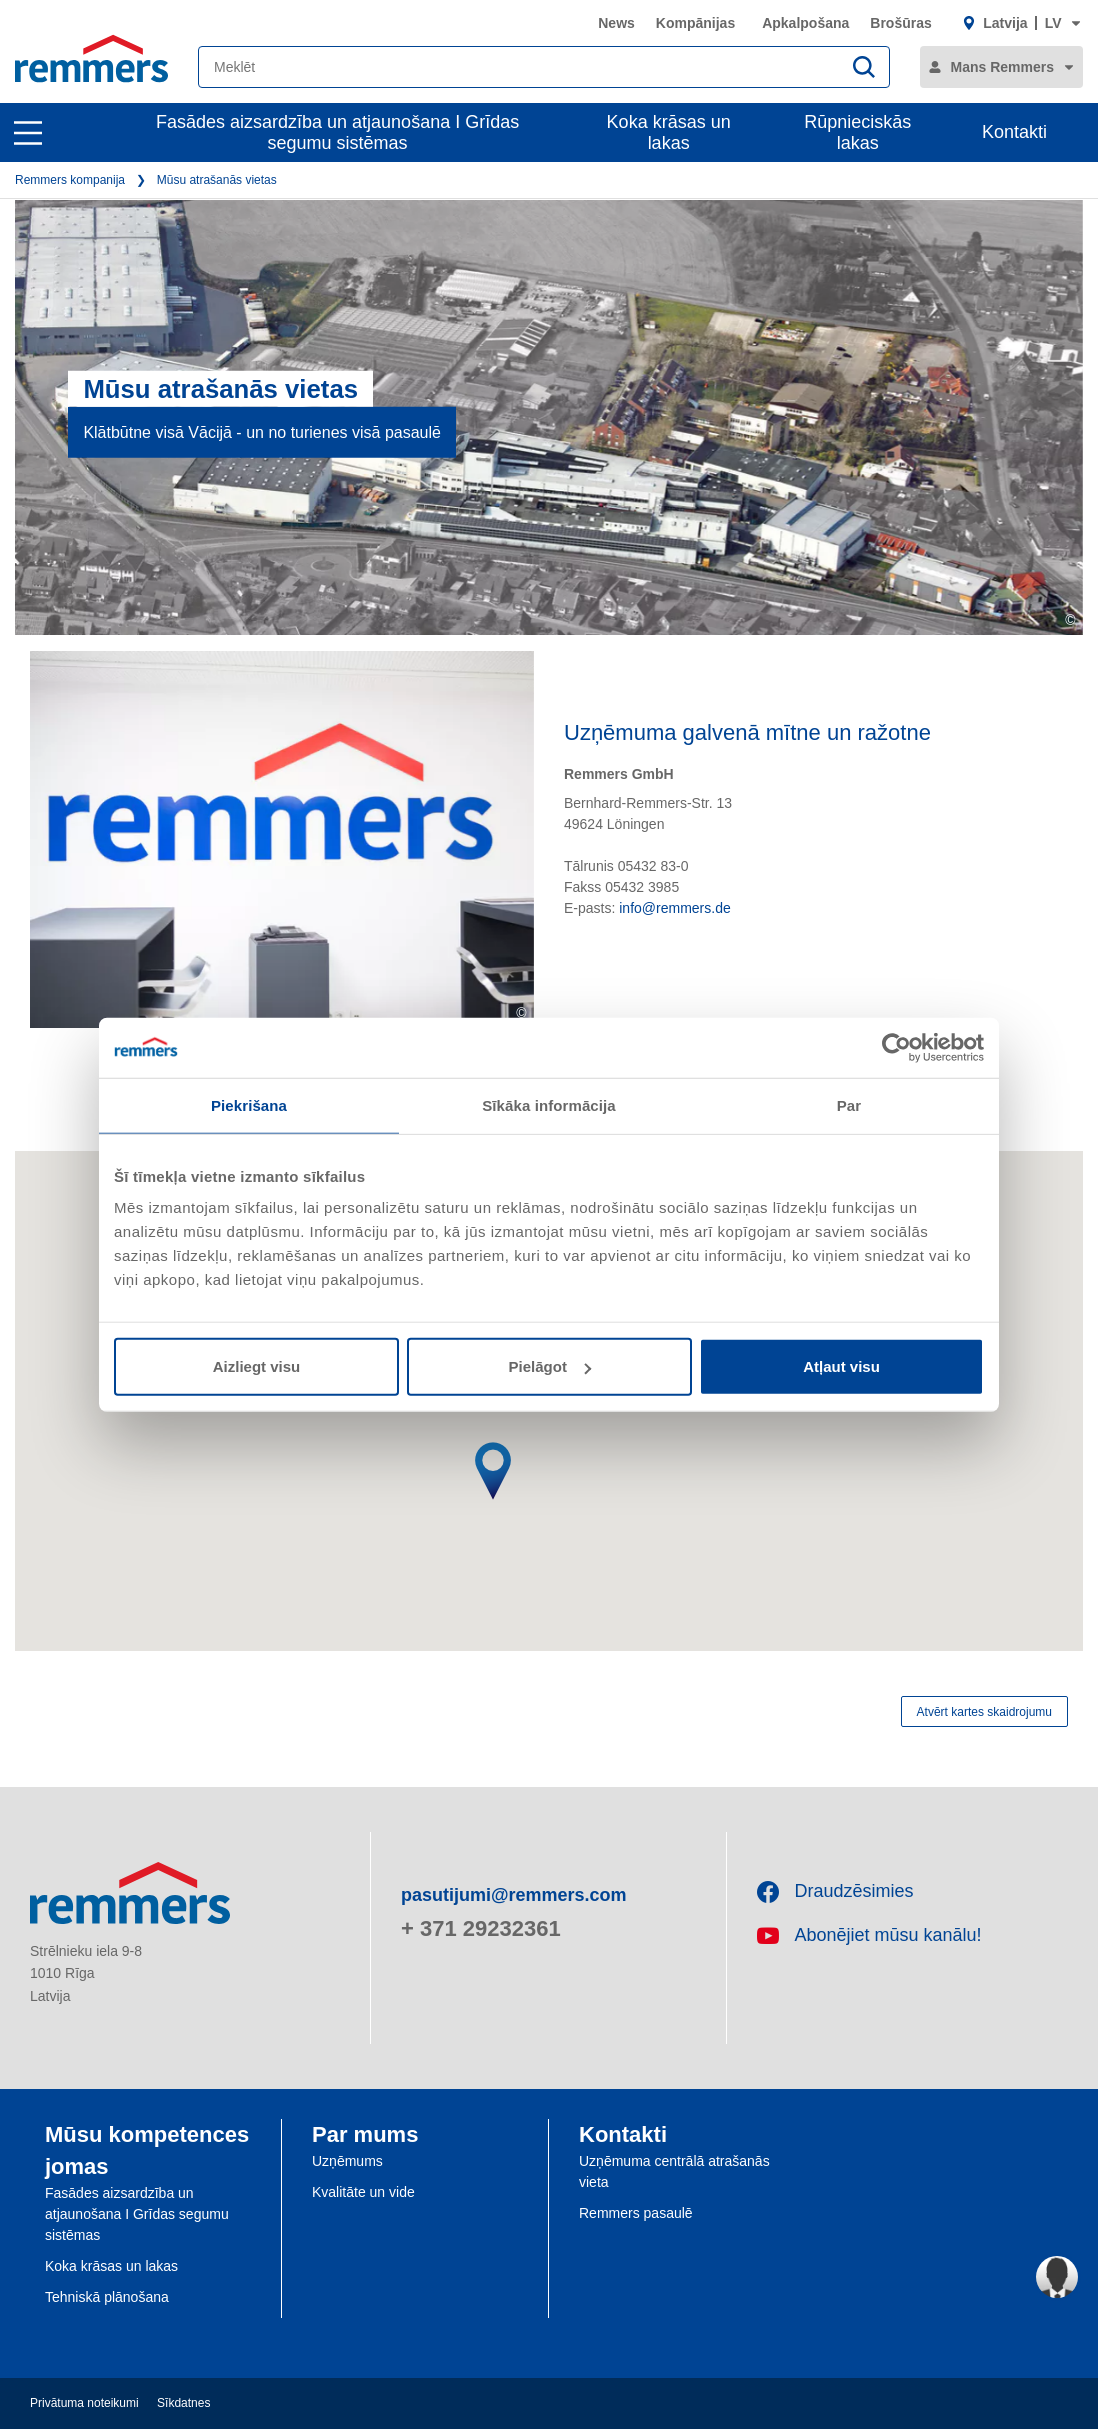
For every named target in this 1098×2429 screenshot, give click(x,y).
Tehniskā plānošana (107, 2297)
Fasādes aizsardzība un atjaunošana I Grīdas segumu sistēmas (337, 132)
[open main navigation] (28, 133)
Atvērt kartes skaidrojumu (984, 1712)
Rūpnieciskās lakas (857, 132)
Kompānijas (695, 23)
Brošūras (900, 23)
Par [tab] (849, 1104)
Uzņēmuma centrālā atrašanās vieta (674, 2171)
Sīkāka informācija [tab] (549, 1104)
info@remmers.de (674, 908)
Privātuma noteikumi (84, 2403)
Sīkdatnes (183, 2403)
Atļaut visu (841, 1366)
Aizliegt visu (257, 1366)
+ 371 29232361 (481, 1928)
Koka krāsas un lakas (669, 132)
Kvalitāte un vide (363, 2192)
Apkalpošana (805, 23)
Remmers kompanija (70, 180)
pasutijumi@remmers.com (514, 1895)
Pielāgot (550, 1366)
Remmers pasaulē (636, 2213)
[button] (481, 1491)
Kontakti (1014, 132)
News (616, 23)
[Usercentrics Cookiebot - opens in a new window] (896, 1047)
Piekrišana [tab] (249, 1104)
